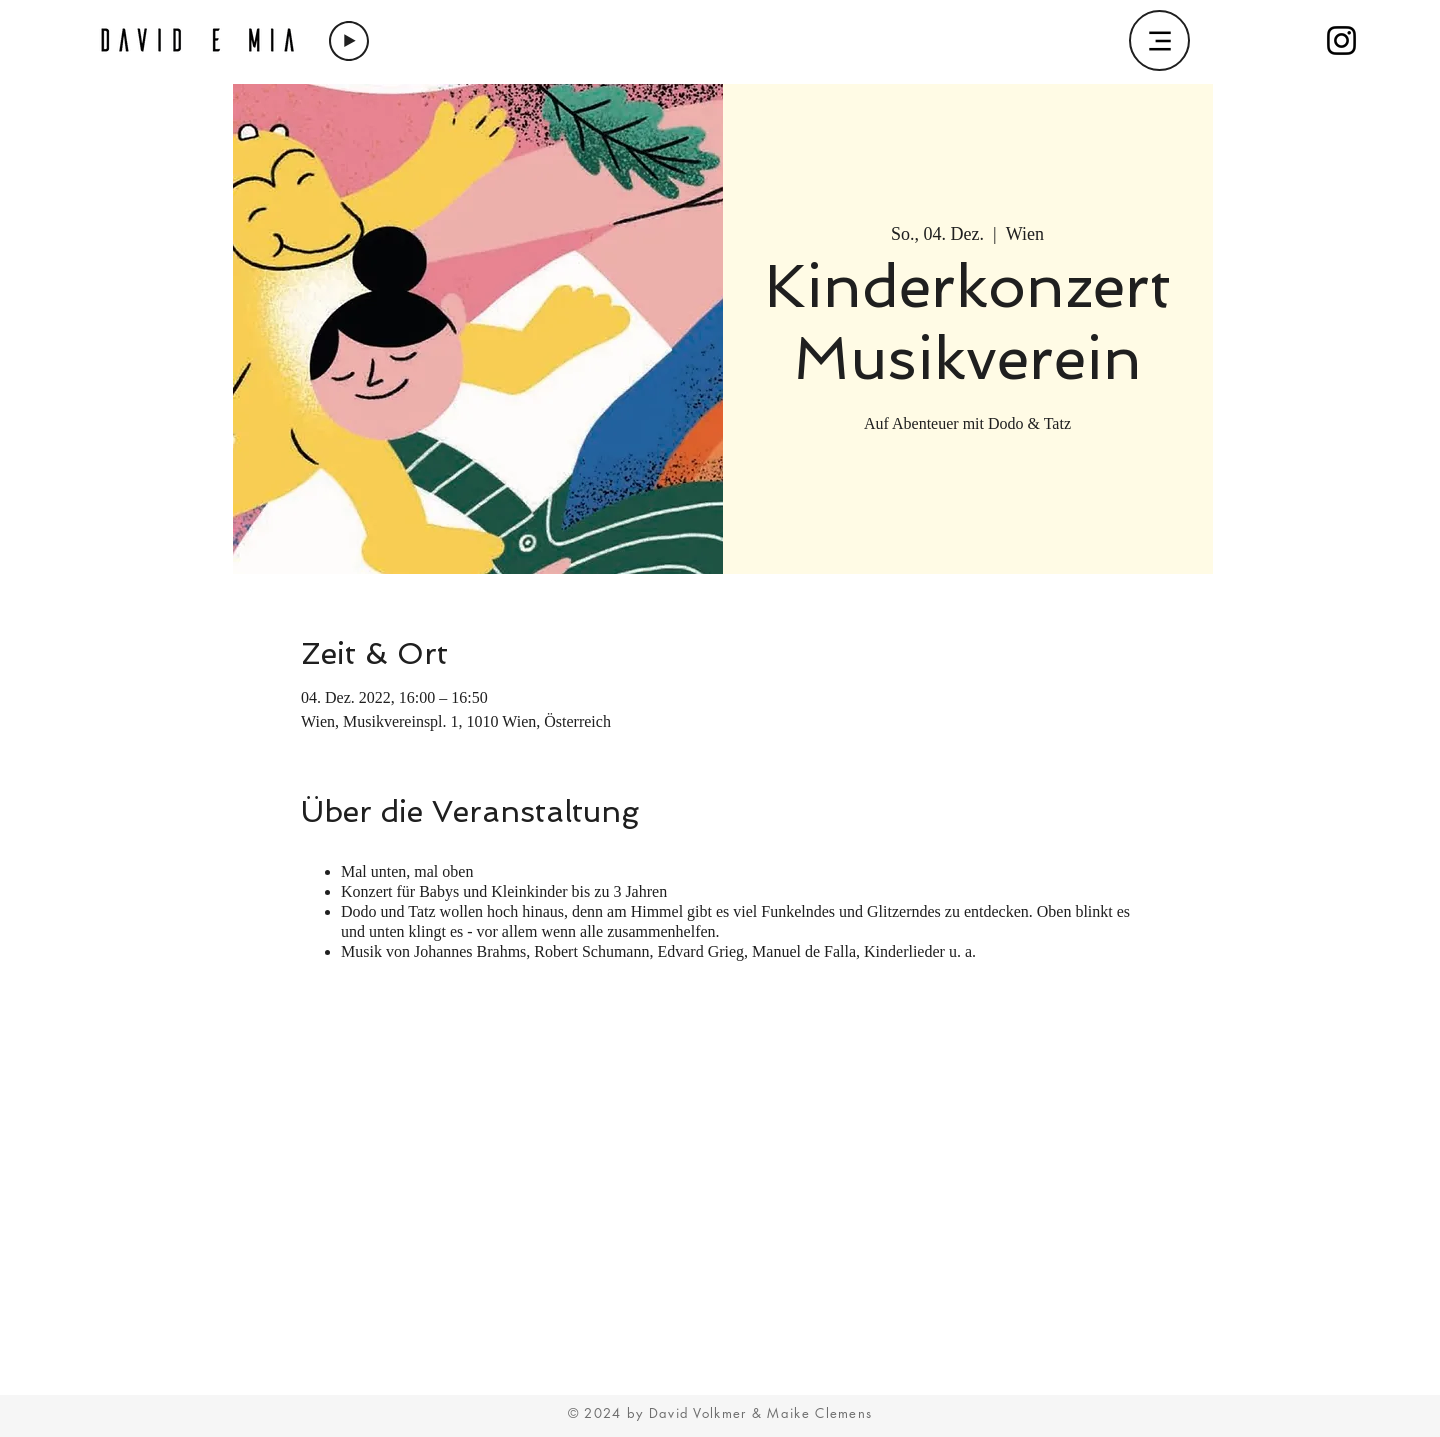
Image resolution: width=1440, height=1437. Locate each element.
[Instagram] (1341, 40)
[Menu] (1159, 40)
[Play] (349, 41)
